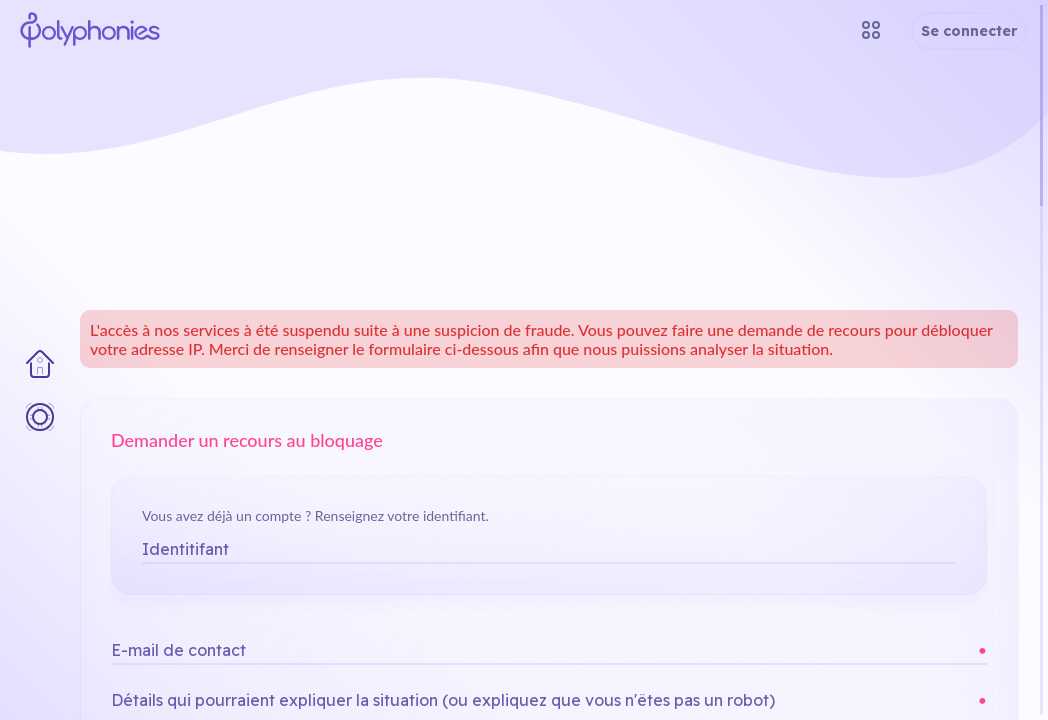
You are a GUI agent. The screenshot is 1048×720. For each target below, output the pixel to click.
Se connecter (969, 31)
